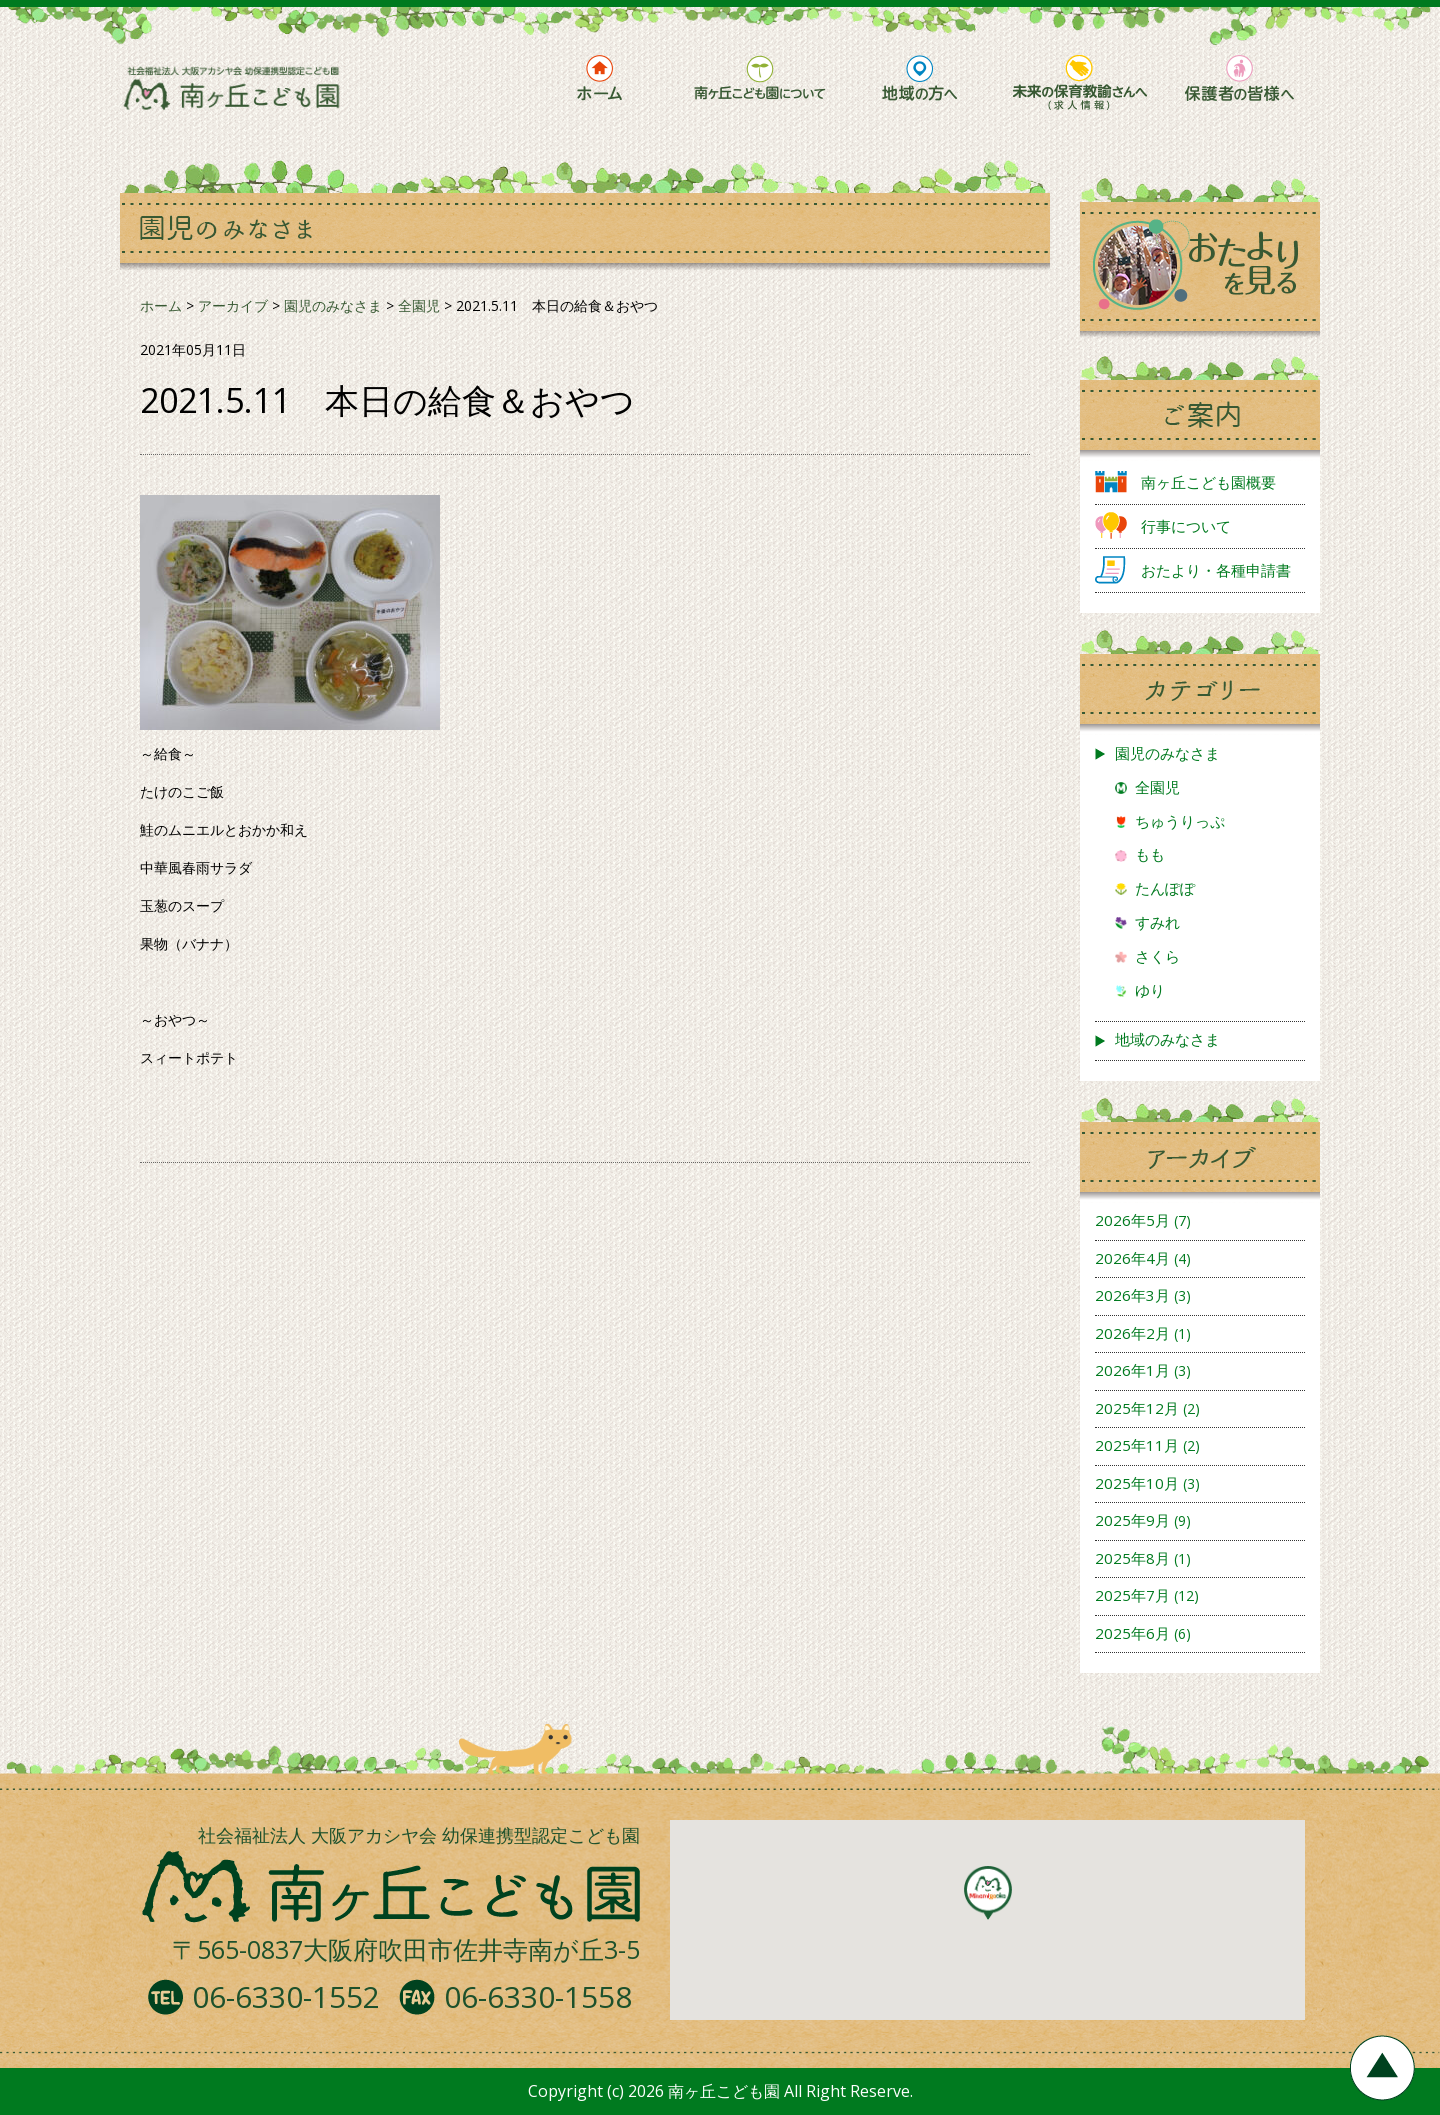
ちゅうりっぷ (1180, 821)
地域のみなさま (1167, 1039)
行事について (1186, 526)
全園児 (1157, 787)
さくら (1157, 956)
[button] (988, 1893)
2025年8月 (1132, 1558)
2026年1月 (1132, 1370)
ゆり (1150, 990)
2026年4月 (1132, 1258)
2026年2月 (1132, 1333)
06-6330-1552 (286, 1996)
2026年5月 (1132, 1220)
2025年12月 (1137, 1408)
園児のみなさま (1167, 753)
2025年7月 (1132, 1595)
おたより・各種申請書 (1216, 570)
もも (1150, 854)
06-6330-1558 (538, 1996)
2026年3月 (1132, 1295)
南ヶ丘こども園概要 (1208, 482)
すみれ (1157, 922)
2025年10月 (1137, 1483)
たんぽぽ (1165, 888)
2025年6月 (1132, 1633)
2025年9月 (1132, 1520)
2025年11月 (1137, 1445)
